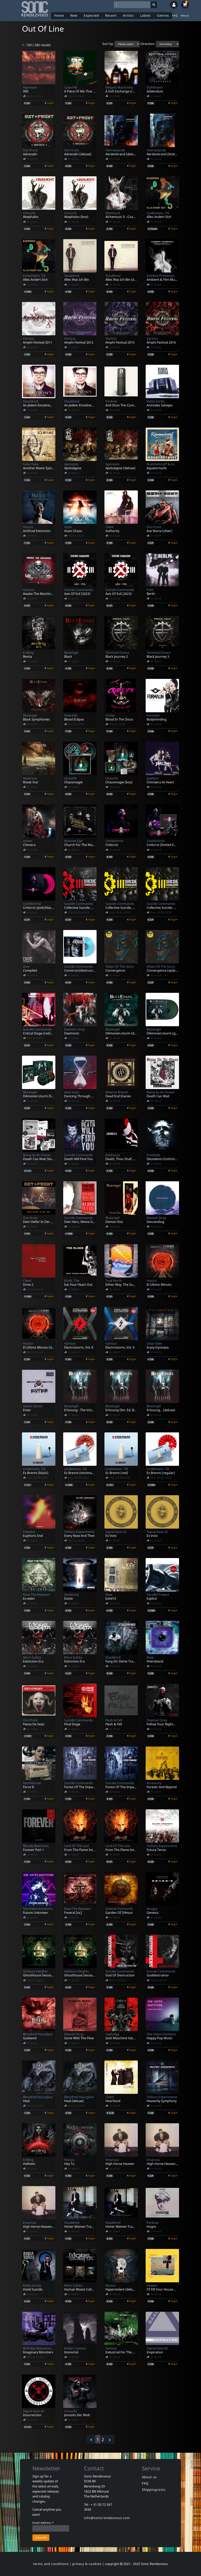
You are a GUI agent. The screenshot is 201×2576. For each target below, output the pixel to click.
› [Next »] (110, 2439)
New (74, 15)
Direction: (147, 44)
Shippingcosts (153, 2489)
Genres (163, 15)
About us (149, 2477)
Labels (145, 15)
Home (59, 15)
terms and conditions (51, 2564)
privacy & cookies (86, 2564)
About (185, 15)
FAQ (175, 15)
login (50, 103)
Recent (111, 15)
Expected (91, 15)
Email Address (43, 2523)
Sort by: (108, 44)
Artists (128, 15)
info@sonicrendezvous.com (107, 2518)
